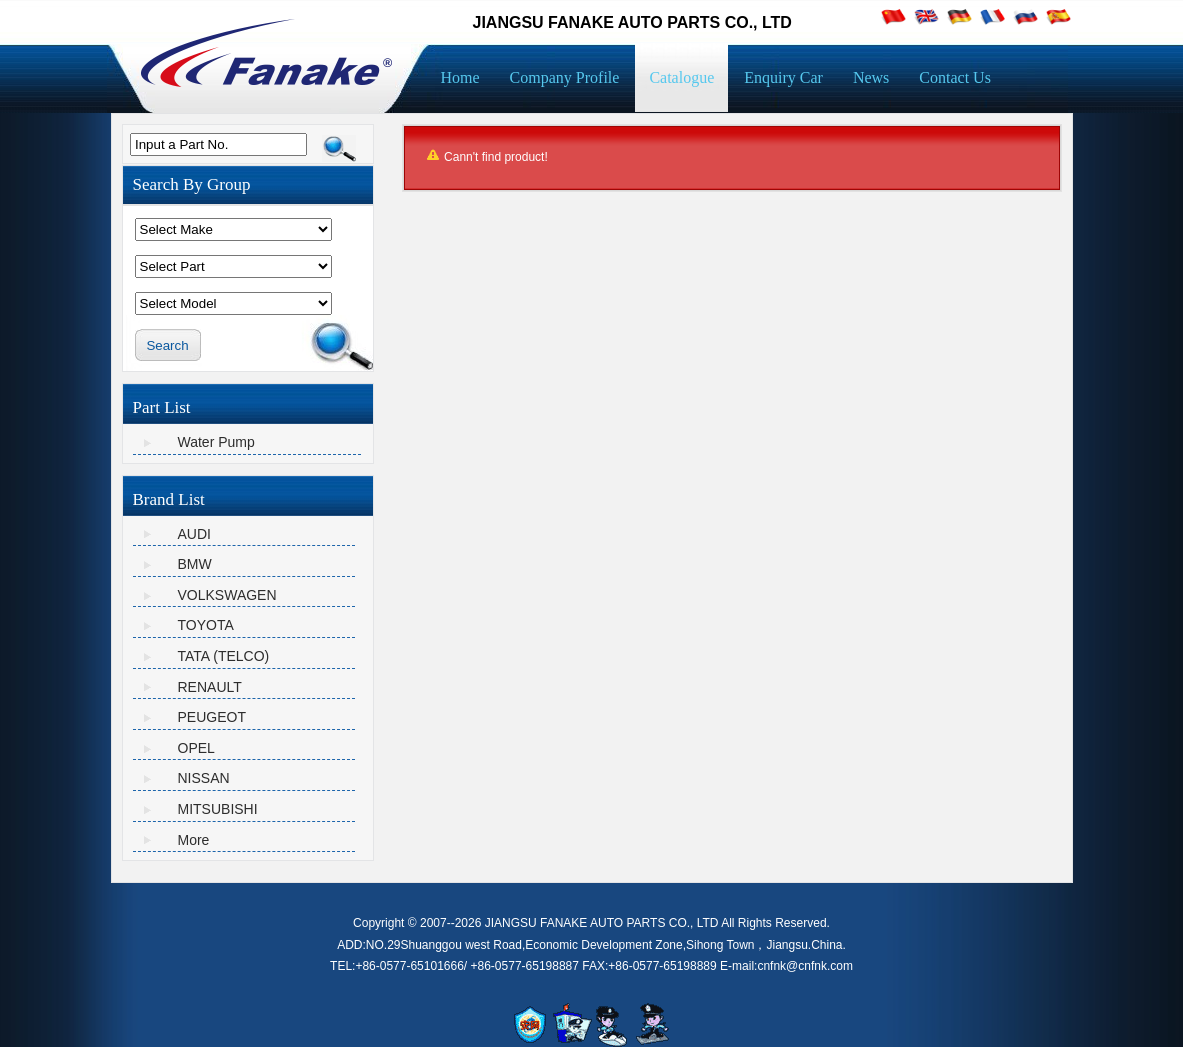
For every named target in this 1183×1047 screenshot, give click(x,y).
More (194, 840)
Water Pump (216, 442)
